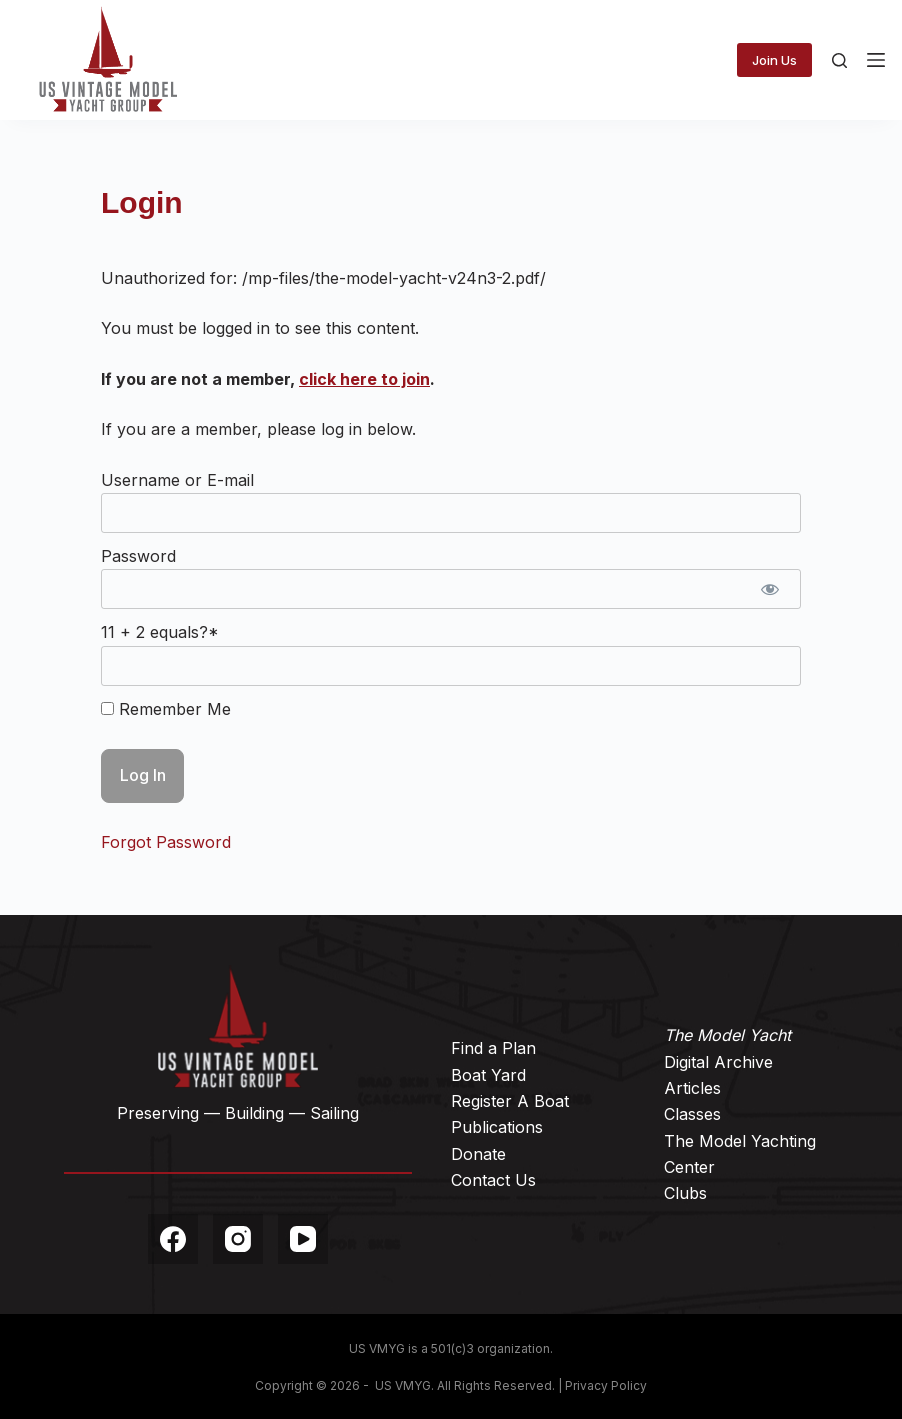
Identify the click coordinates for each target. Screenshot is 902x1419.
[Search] (839, 60)
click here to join (364, 379)
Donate (478, 1154)
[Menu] (876, 60)
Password (138, 556)
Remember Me (166, 709)
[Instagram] (238, 1239)
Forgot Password (166, 842)
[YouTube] (303, 1239)
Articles (692, 1088)
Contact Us (493, 1180)
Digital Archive (718, 1062)
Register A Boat (510, 1101)
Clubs (685, 1193)
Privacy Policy (606, 1385)
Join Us (774, 60)
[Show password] (770, 589)
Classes (692, 1114)
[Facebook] (173, 1239)
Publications (497, 1127)
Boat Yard (488, 1075)
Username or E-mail (177, 480)
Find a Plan (493, 1048)
